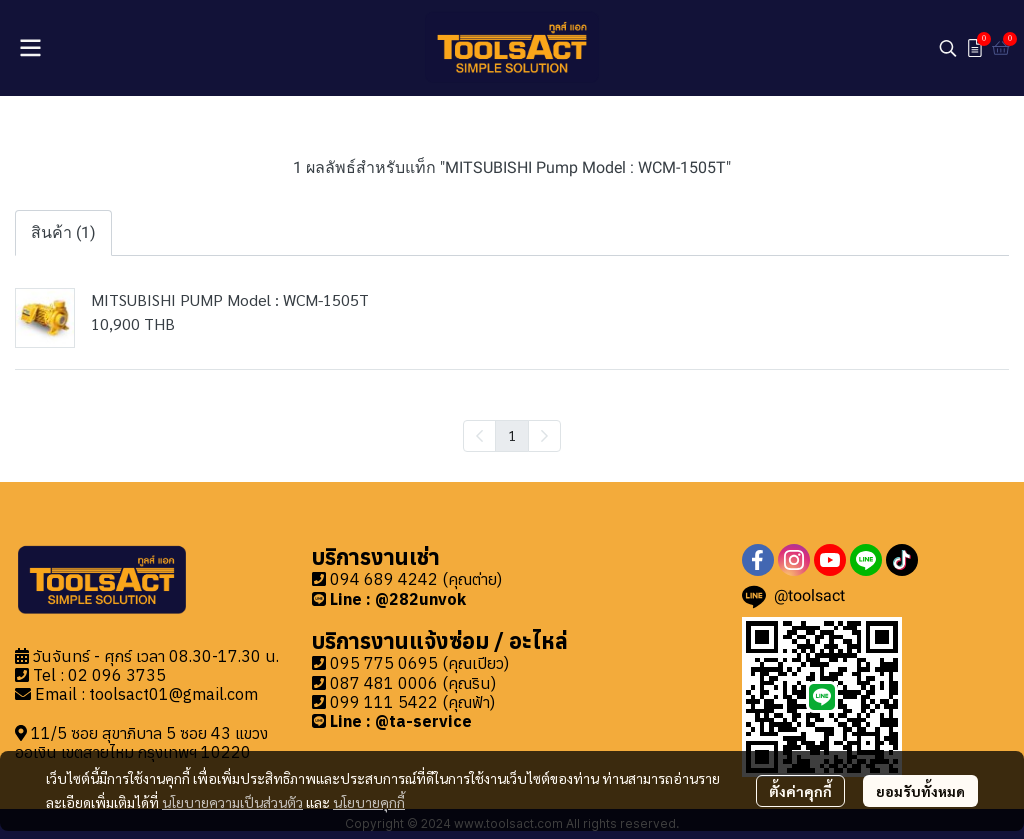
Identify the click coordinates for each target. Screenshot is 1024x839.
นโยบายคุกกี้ (369, 802)
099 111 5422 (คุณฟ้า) (412, 702)
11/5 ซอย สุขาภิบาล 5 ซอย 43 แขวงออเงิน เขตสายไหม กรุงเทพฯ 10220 (141, 742)
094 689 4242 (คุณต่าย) (416, 579)
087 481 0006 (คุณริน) (413, 683)
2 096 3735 (122, 675)
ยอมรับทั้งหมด (920, 791)
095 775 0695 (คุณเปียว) (419, 663)
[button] (948, 48)
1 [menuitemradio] (512, 435)
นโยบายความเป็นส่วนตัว (232, 802)
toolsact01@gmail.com (173, 694)
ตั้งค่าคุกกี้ (800, 791)
